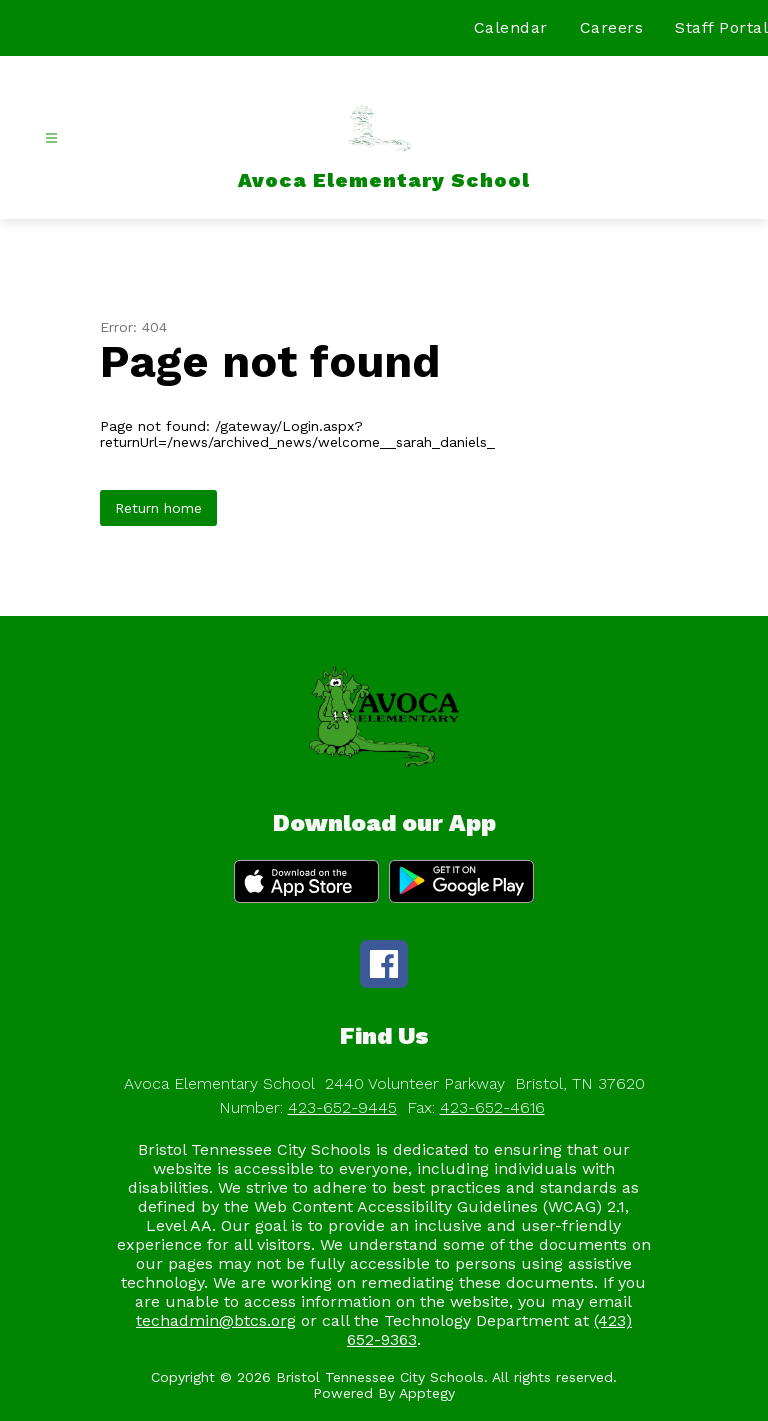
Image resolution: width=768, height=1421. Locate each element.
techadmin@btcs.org (216, 1320)
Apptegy (427, 1393)
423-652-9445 (342, 1107)
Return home (158, 508)
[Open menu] (51, 138)
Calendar (511, 27)
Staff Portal (721, 27)
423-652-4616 (492, 1107)
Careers (612, 27)
